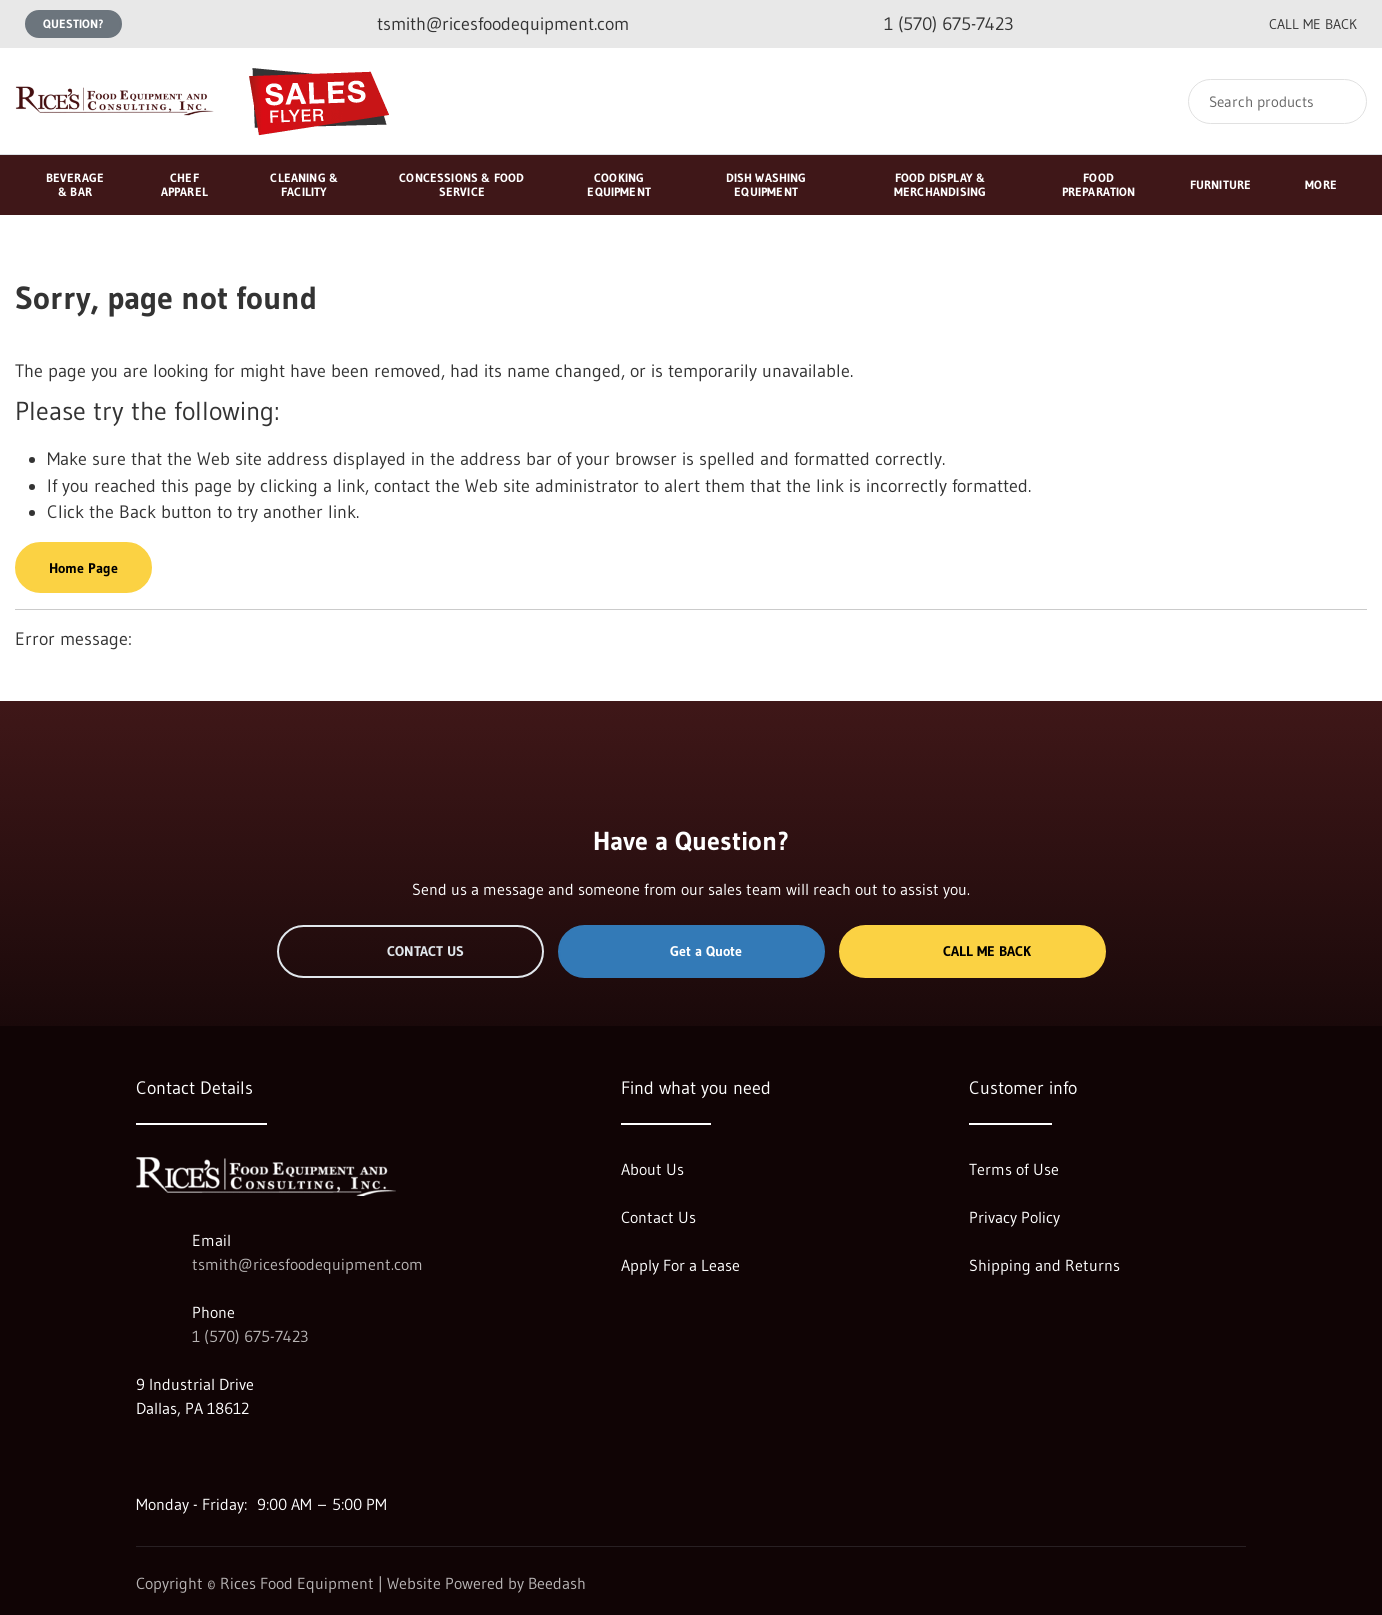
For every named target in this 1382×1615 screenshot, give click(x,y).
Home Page (83, 568)
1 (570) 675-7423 (250, 1336)
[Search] (1277, 101)
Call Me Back (972, 951)
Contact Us (410, 951)
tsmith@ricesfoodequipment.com (307, 1264)
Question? (73, 23)
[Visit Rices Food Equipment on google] (145, 1456)
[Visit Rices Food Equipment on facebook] (187, 1456)
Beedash (557, 1583)
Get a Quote (691, 951)
